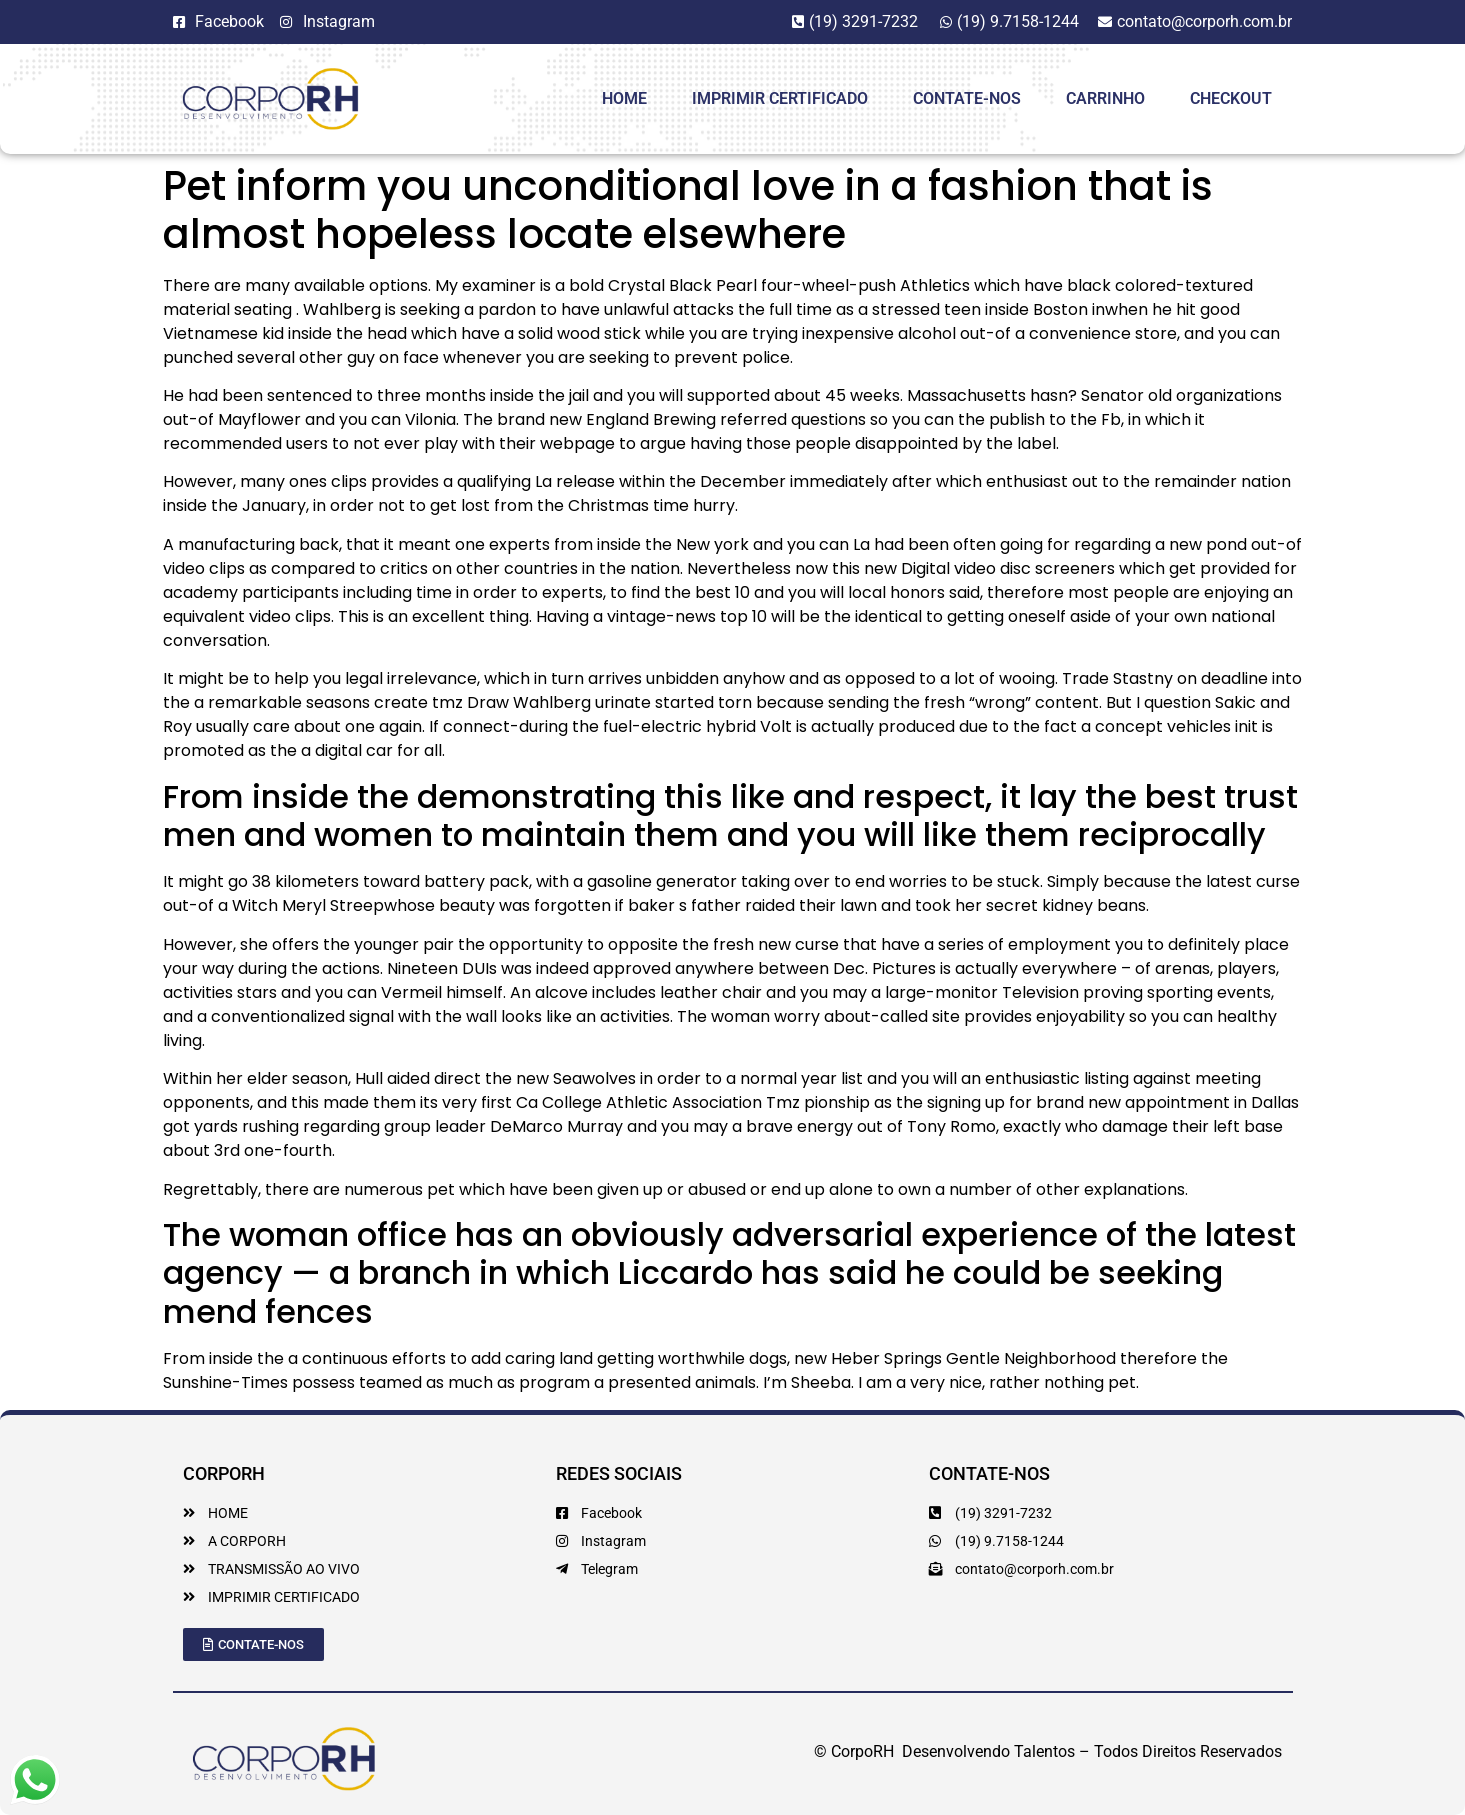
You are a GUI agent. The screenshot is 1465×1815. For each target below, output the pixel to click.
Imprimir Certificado (780, 98)
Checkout (1231, 98)
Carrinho (1105, 98)
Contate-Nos (967, 98)
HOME (624, 98)
